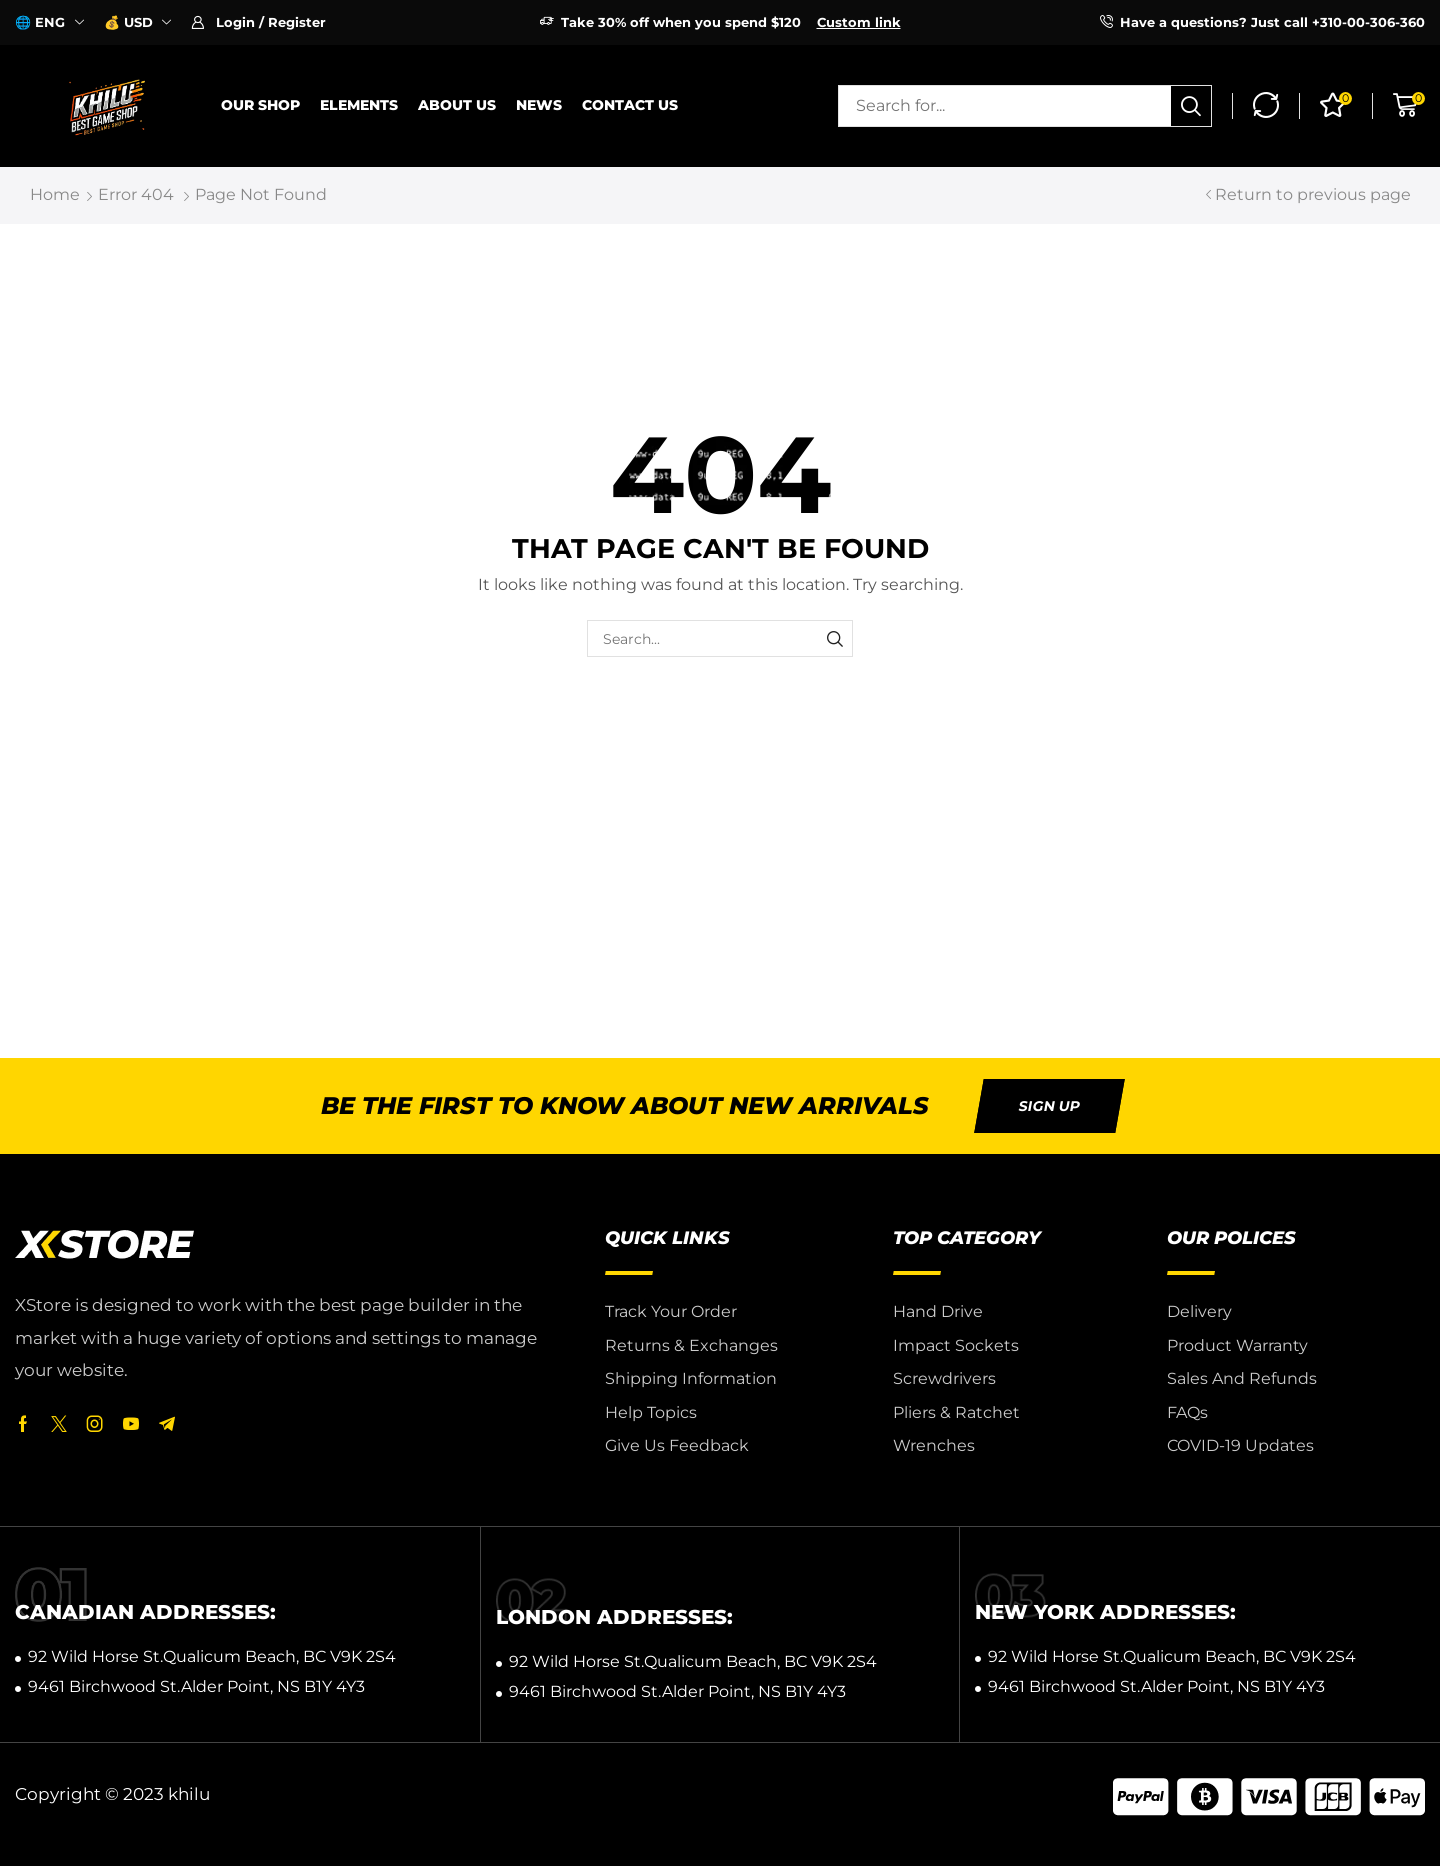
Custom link (859, 22)
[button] (258, 22)
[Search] (1191, 106)
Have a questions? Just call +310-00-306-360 (1272, 22)
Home (55, 194)
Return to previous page (1313, 194)
